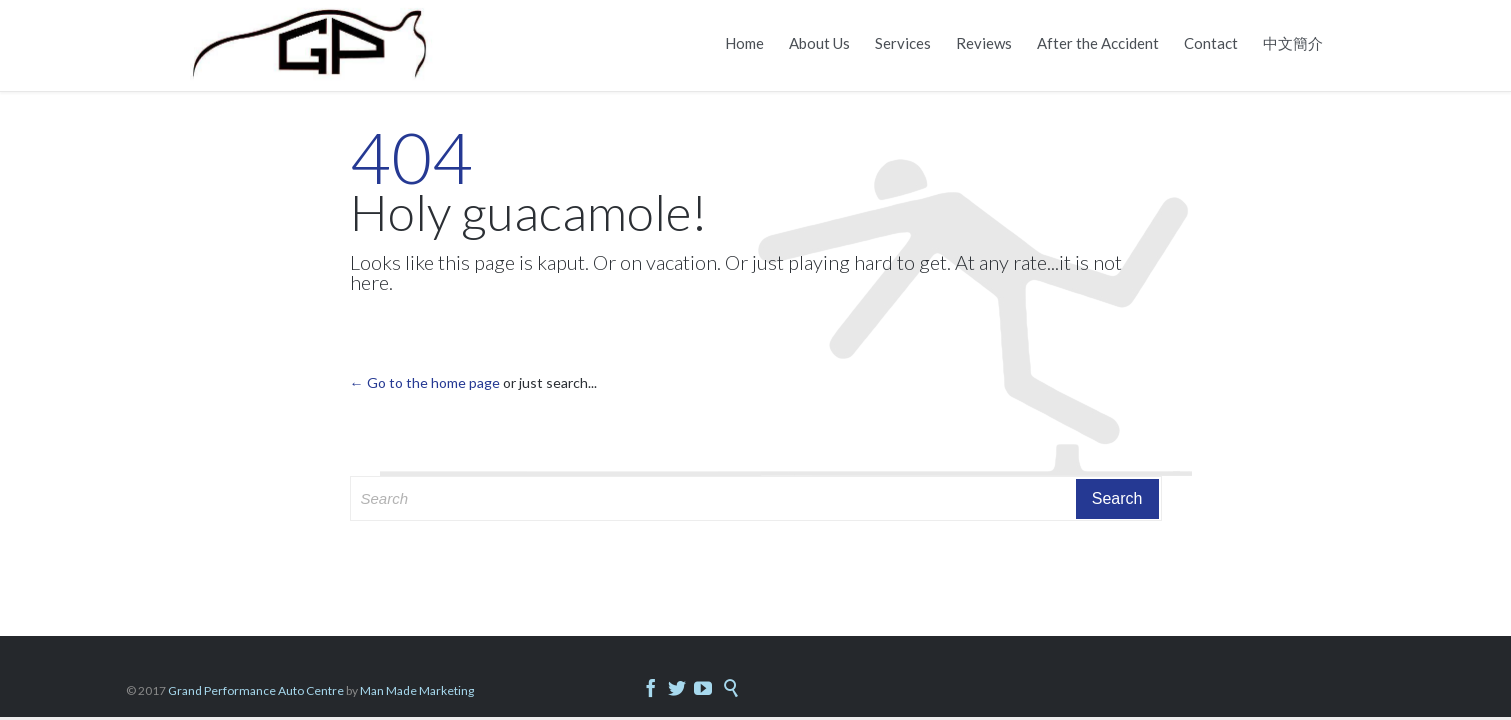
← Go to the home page (425, 382)
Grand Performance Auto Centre (257, 690)
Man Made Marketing (417, 690)
